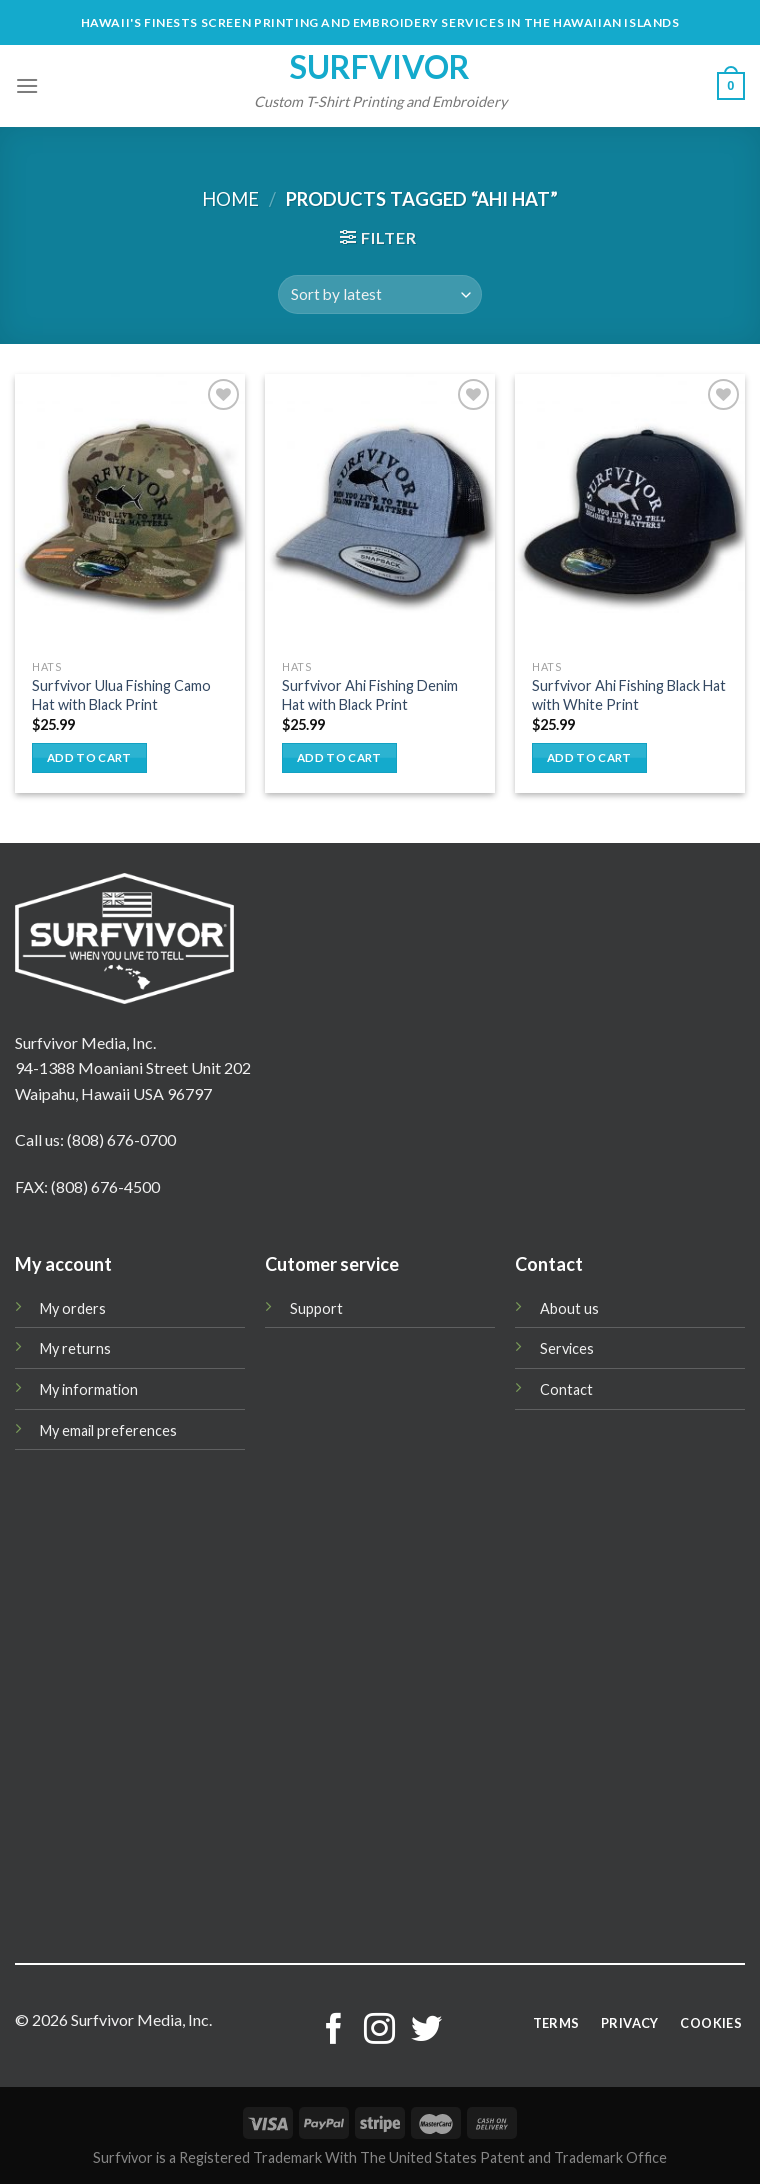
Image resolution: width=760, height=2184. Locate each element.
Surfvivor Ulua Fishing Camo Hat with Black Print (121, 695)
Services (567, 1348)
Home (230, 199)
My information (89, 1389)
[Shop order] (379, 294)
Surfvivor (380, 67)
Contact (566, 1389)
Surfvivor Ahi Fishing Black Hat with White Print (629, 695)
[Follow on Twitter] (426, 2031)
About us (569, 1308)
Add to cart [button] (89, 757)
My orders (73, 1308)
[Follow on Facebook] (333, 2031)
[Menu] (27, 85)
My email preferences (108, 1430)
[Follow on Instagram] (379, 2031)
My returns (75, 1348)
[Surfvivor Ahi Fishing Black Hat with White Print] (630, 512)
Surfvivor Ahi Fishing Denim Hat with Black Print (370, 695)
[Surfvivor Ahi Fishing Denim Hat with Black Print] (380, 512)
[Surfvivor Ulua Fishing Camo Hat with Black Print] (130, 512)
